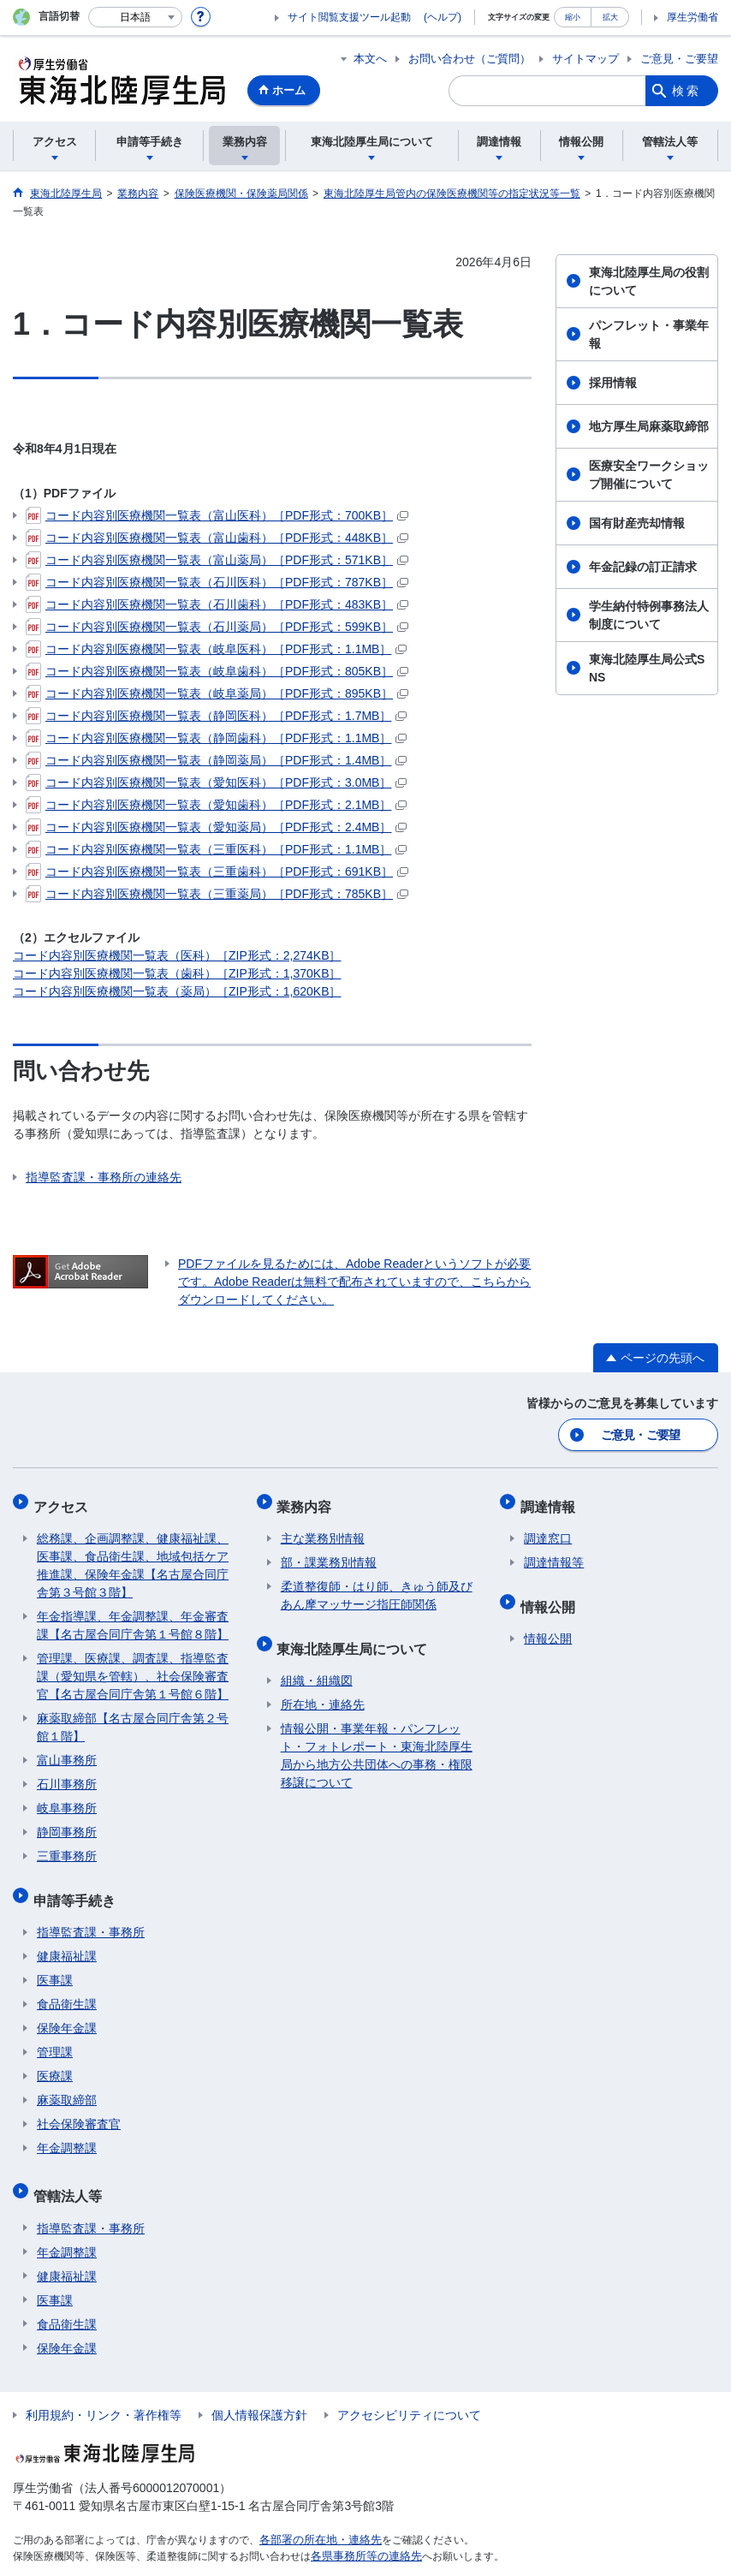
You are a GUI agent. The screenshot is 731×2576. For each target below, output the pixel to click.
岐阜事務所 (67, 1799)
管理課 (55, 2035)
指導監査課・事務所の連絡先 (103, 1177)
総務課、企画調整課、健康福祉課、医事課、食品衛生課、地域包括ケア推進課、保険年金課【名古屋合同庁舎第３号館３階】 (133, 1556)
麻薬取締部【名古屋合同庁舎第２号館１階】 (133, 1718)
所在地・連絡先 (323, 1687)
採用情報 (613, 383)
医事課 (55, 1963)
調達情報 (551, 1500)
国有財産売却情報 (637, 523)
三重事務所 (67, 1846)
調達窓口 (548, 1529)
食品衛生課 (67, 1987)
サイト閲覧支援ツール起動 (349, 17)
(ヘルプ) (442, 17)
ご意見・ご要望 (679, 58)
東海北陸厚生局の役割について (649, 281)
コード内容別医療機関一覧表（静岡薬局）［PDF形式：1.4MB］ (216, 760)
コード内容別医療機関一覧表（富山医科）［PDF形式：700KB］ (217, 515)
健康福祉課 (67, 1939)
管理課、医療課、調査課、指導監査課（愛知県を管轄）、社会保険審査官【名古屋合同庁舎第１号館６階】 (133, 1667)
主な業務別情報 (323, 1529)
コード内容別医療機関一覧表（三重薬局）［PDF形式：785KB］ (217, 893)
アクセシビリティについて (409, 2389)
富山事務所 (67, 1751)
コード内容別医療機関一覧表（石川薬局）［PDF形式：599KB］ (217, 626)
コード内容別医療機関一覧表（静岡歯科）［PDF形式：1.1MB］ (216, 738)
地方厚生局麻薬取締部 (649, 426)
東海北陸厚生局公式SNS (646, 668)
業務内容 (308, 1500)
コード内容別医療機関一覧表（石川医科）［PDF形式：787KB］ (217, 582)
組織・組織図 (317, 1663)
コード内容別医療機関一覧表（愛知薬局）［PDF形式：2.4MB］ (216, 827)
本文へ (370, 58)
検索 (686, 91)
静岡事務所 (67, 1822)
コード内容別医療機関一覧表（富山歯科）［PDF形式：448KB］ (217, 537)
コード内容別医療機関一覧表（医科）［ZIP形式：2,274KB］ (177, 955)
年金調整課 (67, 2131)
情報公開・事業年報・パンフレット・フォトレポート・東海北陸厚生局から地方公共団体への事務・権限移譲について (376, 1738)
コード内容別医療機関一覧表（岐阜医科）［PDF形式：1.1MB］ (216, 648)
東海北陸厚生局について (356, 1634)
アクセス (64, 1500)
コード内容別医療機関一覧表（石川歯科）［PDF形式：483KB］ (217, 604)
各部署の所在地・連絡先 (315, 2514)
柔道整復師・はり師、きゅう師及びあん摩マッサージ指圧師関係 (376, 1586)
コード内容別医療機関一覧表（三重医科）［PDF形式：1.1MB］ (216, 849)
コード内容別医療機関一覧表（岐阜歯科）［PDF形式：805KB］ (217, 671)
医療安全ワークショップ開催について (649, 475)
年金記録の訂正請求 (643, 567)
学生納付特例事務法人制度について (649, 615)
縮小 (572, 16)
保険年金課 (67, 2011)
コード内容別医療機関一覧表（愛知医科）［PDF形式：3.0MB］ (216, 782)
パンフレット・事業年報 (649, 334)
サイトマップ (585, 58)
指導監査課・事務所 (91, 1915)
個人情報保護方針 (259, 2389)
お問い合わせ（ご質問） (469, 58)
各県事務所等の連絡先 (362, 2530)
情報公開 (551, 1592)
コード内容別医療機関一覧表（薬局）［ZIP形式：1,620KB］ (177, 991)
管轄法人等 (71, 2174)
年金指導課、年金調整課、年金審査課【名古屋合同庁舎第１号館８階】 (133, 1616)
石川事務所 (67, 1775)
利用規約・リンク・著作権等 (103, 2389)
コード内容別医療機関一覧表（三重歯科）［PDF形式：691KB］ (217, 871)
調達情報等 (554, 1553)
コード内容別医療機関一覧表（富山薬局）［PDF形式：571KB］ (217, 559)
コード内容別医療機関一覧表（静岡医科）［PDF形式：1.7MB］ (216, 715)
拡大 (610, 16)
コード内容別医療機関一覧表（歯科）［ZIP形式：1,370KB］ (177, 973)
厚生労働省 (692, 17)
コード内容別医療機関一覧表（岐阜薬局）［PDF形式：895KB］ (217, 693)
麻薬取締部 (67, 2083)
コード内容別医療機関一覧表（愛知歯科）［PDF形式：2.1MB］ (216, 804)
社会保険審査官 (79, 2107)
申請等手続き (78, 1886)
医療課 (55, 2059)
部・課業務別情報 (329, 1553)
